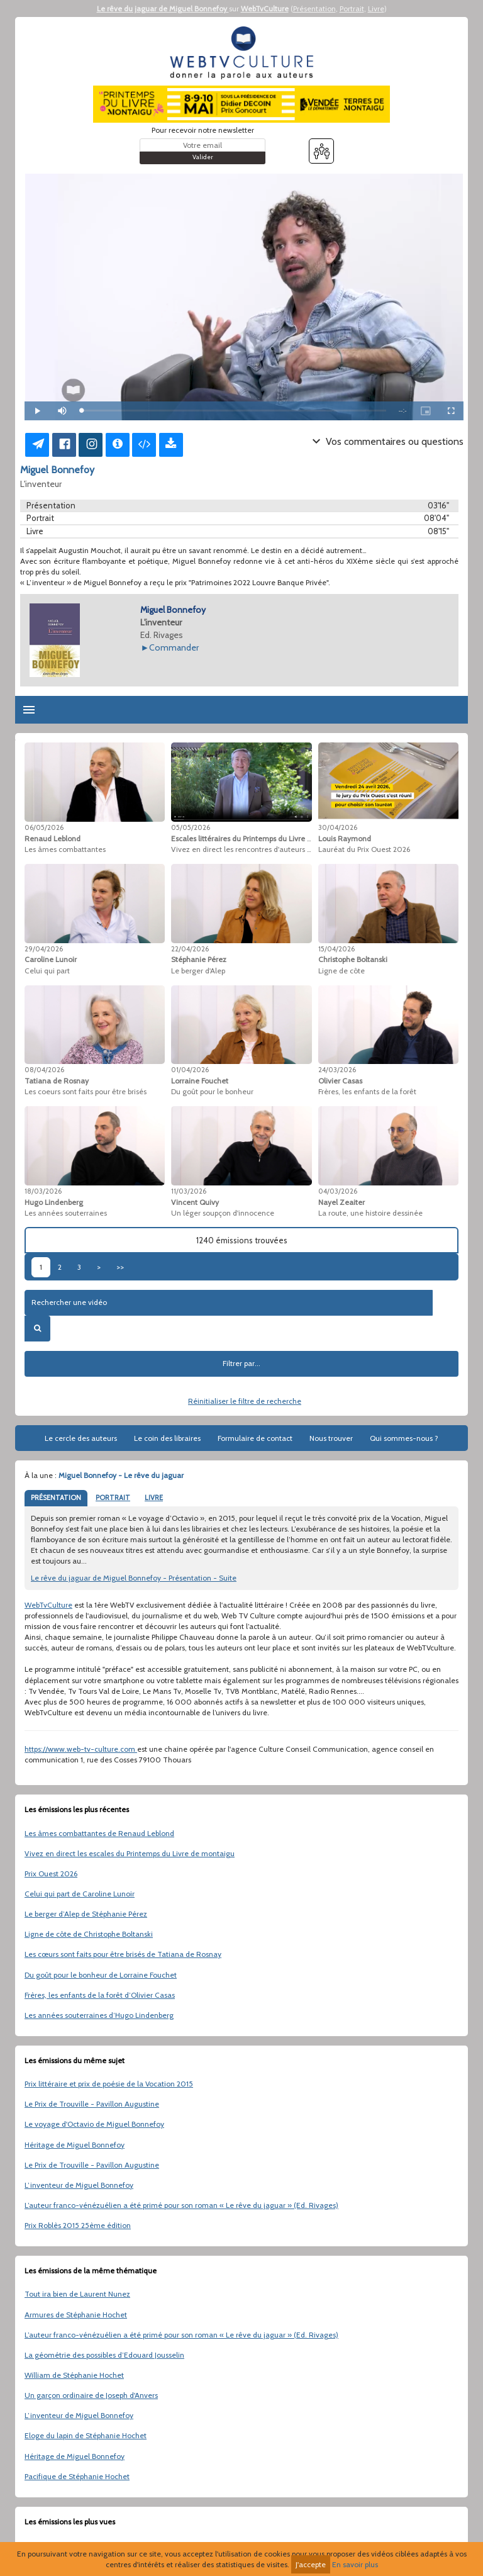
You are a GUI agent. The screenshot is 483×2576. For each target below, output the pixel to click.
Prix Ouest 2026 (51, 1873)
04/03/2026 (337, 1191)
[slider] (233, 411)
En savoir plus (355, 2564)
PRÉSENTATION (56, 1497)
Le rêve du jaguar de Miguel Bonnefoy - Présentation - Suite (133, 1577)
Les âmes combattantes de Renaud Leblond (99, 1833)
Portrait (352, 8)
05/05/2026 (190, 827)
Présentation (314, 8)
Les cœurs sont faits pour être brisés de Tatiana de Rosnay (123, 1954)
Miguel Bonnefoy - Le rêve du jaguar (121, 1475)
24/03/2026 (337, 1069)
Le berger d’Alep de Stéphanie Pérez (86, 1913)
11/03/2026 (188, 1191)
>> (120, 1267)
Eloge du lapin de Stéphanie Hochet (86, 2435)
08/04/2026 (44, 1069)
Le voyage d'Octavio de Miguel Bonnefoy (94, 2124)
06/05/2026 (44, 827)
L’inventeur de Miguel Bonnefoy (79, 2185)
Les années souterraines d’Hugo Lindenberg (99, 2015)
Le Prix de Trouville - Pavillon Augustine (92, 2103)
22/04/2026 (190, 948)
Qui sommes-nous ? (404, 1438)
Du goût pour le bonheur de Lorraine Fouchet (101, 1975)
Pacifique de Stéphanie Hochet (77, 2476)
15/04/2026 (336, 948)
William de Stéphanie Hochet (74, 2375)
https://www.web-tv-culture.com (81, 1749)
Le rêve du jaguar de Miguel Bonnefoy (163, 8)
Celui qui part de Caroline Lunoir (80, 1893)
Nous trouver (331, 1438)
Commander (174, 647)
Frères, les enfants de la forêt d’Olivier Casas (100, 1995)
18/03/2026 (43, 1191)
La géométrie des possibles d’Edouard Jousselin (104, 2355)
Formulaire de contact (255, 1438)
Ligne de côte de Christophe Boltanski (89, 1934)
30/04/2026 (337, 827)
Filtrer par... (241, 1363)
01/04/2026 (190, 1069)
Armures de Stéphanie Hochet (76, 2314)
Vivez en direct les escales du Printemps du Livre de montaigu (130, 1853)
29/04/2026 (44, 948)
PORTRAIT (113, 1497)
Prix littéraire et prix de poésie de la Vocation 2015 (109, 2083)
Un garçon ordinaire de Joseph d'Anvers (91, 2395)
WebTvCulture (265, 8)
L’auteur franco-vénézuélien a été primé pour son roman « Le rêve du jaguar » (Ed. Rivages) (181, 2205)
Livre (376, 8)
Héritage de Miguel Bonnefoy (75, 2144)
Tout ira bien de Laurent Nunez (77, 2294)
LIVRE (154, 1497)
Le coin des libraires (167, 1438)
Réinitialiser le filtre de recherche (244, 1401)
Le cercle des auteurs (81, 1438)
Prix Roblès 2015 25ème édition (78, 2225)
